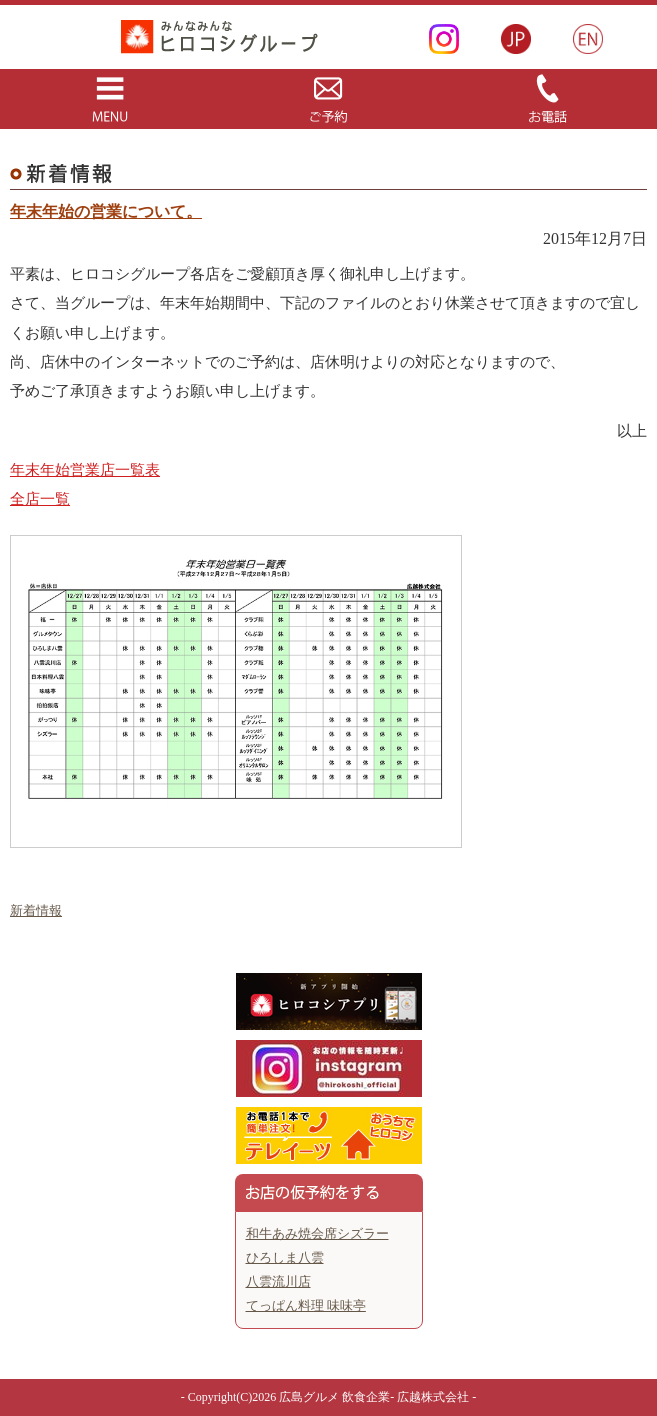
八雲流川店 (278, 1281)
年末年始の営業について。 (106, 211)
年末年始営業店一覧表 (85, 470)
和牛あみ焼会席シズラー (317, 1233)
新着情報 (36, 910)
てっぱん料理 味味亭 (306, 1305)
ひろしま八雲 (285, 1257)
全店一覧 (40, 499)
